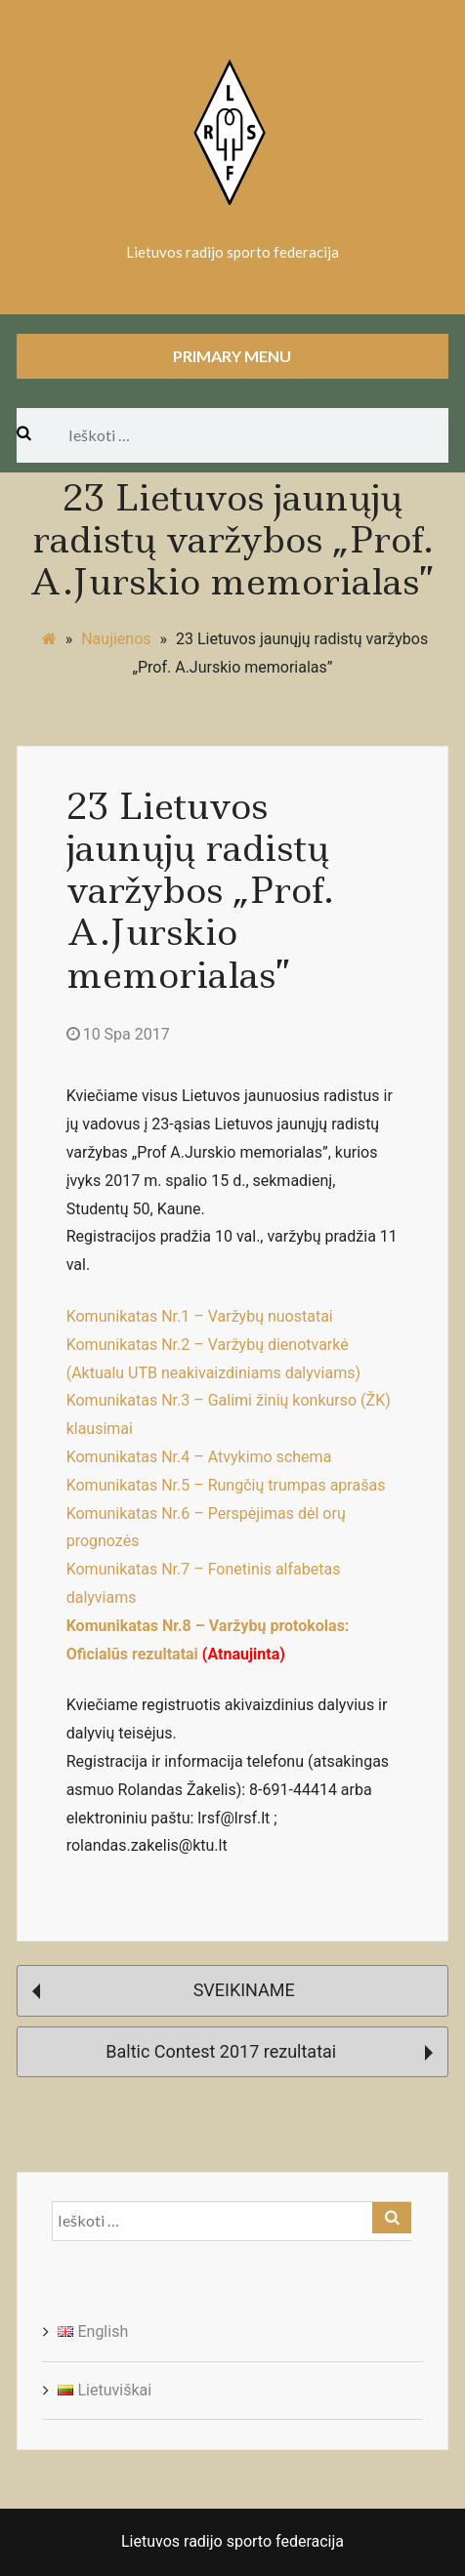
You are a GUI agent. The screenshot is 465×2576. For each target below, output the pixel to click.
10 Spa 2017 (118, 1034)
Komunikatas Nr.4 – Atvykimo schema (199, 1457)
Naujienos (115, 639)
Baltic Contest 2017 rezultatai (269, 2051)
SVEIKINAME (163, 1990)
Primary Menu (232, 356)
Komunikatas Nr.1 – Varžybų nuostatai (199, 1316)
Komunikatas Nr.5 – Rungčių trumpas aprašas (226, 1485)
